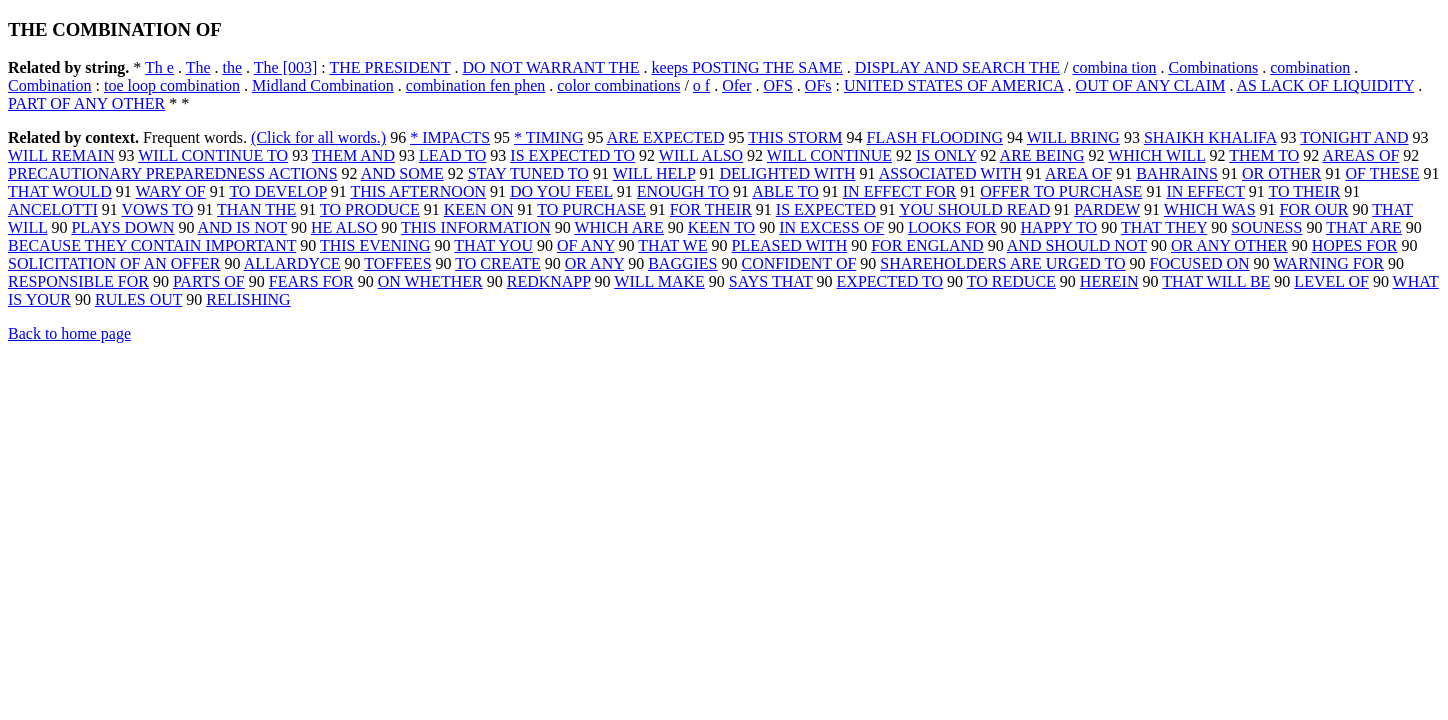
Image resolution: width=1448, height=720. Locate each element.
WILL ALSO (701, 155)
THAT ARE (1364, 227)
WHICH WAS (1210, 209)
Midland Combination (323, 85)
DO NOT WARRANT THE (551, 67)
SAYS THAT (771, 281)
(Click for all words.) (318, 137)
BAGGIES (682, 263)
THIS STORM (795, 137)
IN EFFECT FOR (900, 191)
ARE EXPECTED (666, 137)
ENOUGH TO (683, 191)
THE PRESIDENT (389, 67)
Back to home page (69, 333)
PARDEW (1107, 209)
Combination (50, 85)
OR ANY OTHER (1229, 245)
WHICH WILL (1156, 155)
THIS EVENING (375, 245)
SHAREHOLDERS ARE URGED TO (1002, 263)
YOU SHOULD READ (974, 209)
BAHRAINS (1177, 173)
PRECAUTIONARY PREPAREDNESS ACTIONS (173, 173)
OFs (818, 85)
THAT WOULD (60, 191)
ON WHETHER (430, 281)
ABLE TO (785, 191)
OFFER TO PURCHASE (1061, 191)
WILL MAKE (659, 281)
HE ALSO (344, 227)
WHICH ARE (618, 227)
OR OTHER (1282, 173)
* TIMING (548, 137)
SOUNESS (1266, 227)
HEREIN (1109, 281)
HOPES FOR (1355, 245)
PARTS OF (209, 281)
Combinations (1213, 67)
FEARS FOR (311, 281)
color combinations (618, 85)
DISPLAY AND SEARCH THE (957, 67)
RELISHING (248, 299)
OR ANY (594, 263)
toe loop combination (172, 85)
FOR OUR (1314, 209)
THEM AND (353, 155)
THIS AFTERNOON (418, 191)
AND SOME (402, 173)
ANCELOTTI (53, 209)
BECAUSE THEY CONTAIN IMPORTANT (152, 245)
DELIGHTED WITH (787, 173)
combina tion (1115, 67)
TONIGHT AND (1354, 137)
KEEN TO (721, 227)
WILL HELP (654, 173)
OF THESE (1383, 173)
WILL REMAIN (61, 155)
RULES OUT (138, 299)
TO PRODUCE (370, 209)
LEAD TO (452, 155)
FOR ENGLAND (927, 245)
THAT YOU (493, 245)
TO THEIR (1305, 191)
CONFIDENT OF (799, 263)
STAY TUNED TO (528, 173)
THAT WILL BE (1216, 281)
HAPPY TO (1059, 227)
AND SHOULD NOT (1077, 245)
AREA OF (1078, 173)
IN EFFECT (1205, 191)
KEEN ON (479, 209)
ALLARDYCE (292, 263)
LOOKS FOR (952, 227)
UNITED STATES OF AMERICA (954, 85)
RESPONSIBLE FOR (78, 281)
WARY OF (171, 191)
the (233, 67)
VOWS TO (157, 209)
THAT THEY (1164, 227)
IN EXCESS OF (831, 227)
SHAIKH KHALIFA (1210, 137)
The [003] (286, 67)
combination (1310, 67)
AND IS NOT (242, 227)
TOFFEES (397, 263)
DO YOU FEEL (561, 191)
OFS (777, 85)
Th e (159, 67)
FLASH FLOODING (935, 137)
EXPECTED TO (890, 281)
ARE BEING (1042, 155)
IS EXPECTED (826, 209)
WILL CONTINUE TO (213, 155)
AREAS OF (1360, 155)
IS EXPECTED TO (572, 155)
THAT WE (672, 245)
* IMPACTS (450, 137)
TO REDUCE (1011, 281)
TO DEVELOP (277, 191)
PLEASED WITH (790, 245)
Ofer (736, 85)
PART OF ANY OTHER (86, 103)
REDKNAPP (549, 281)
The (198, 67)
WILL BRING (1073, 137)
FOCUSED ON (1200, 263)
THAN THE (256, 209)
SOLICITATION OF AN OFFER (114, 263)
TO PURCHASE (591, 209)
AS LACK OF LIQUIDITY (1326, 85)
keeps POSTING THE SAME (747, 67)
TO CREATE (497, 263)
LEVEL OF (1331, 281)
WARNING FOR (1328, 263)
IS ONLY (946, 155)
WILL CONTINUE (829, 155)
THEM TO (1264, 155)
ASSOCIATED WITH (950, 173)
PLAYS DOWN (122, 227)
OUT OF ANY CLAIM (1151, 85)
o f (701, 85)
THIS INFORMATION (476, 227)
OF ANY (586, 245)
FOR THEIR (711, 209)
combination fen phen (476, 85)
